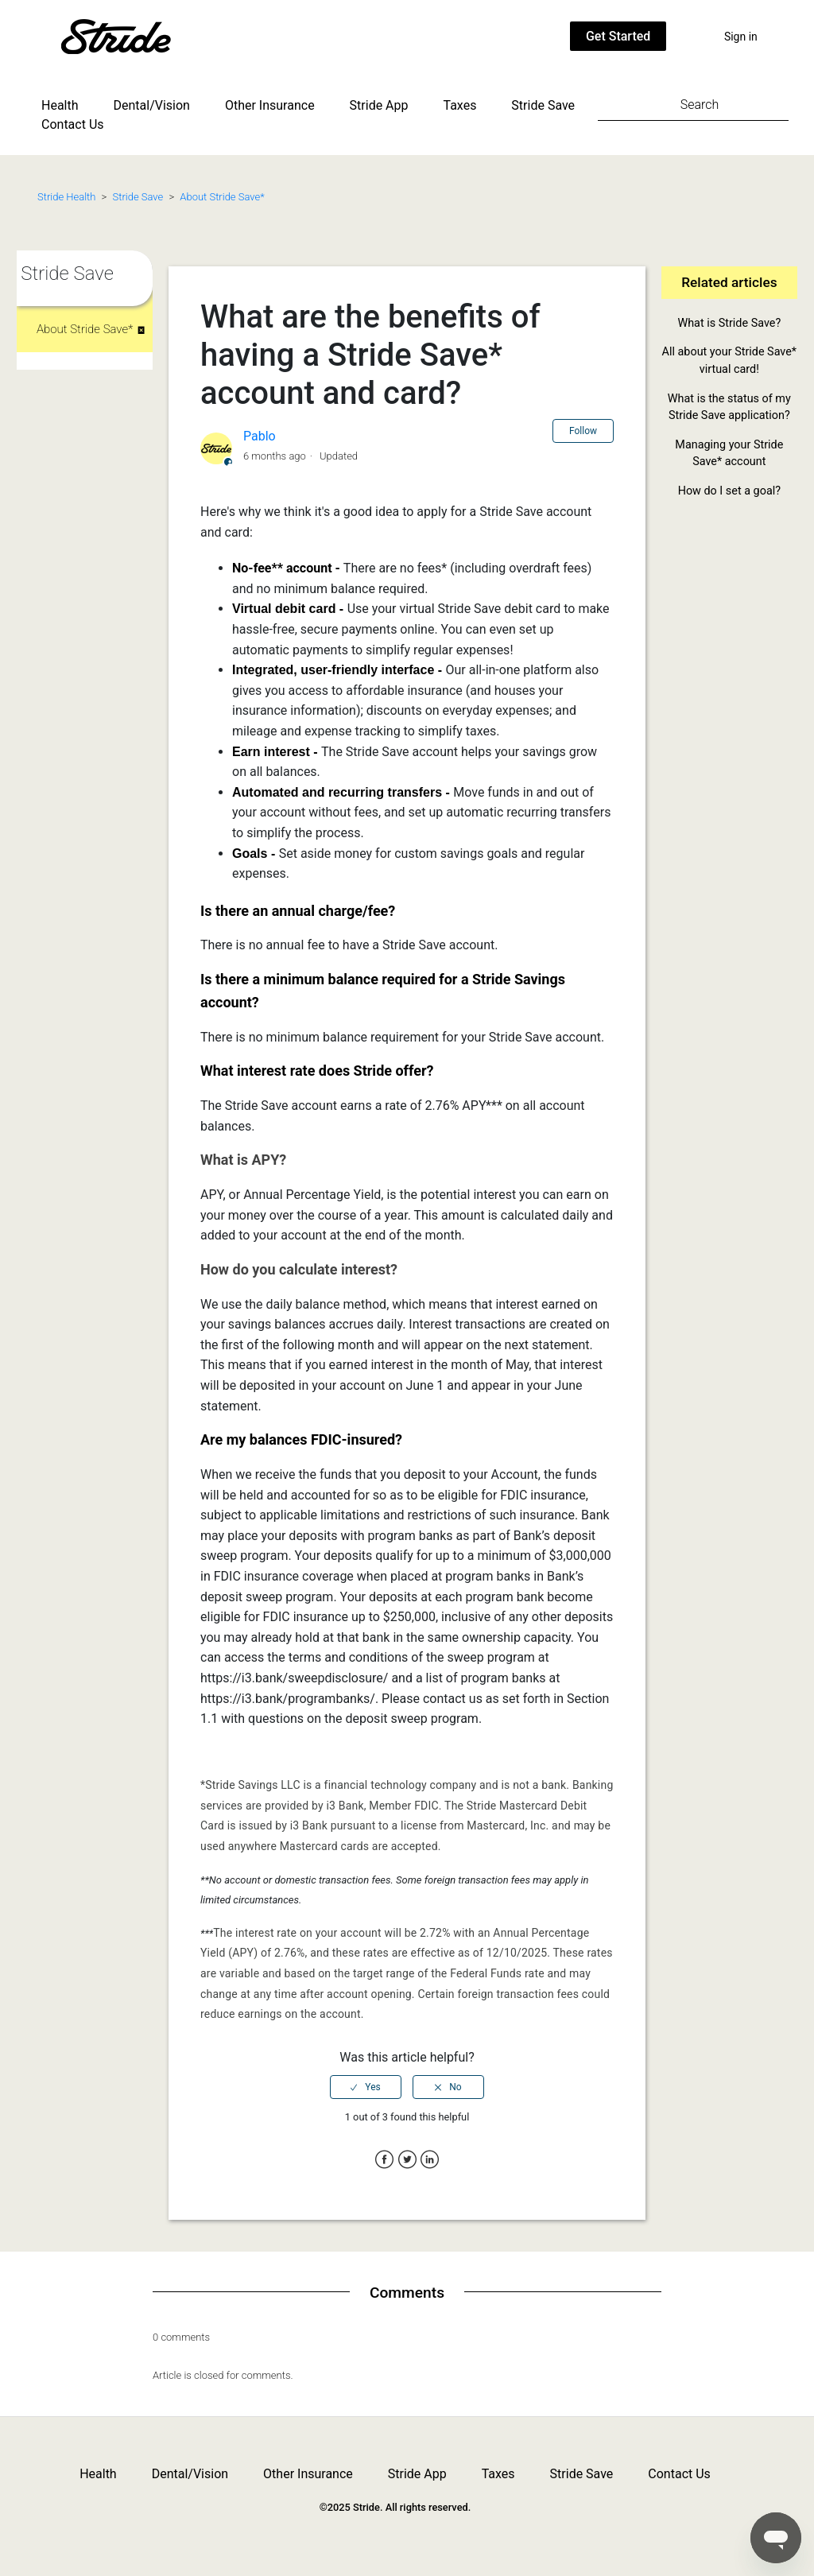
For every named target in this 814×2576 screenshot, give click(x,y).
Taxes (460, 105)
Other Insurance (270, 105)
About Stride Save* (222, 197)
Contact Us (72, 124)
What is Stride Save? (729, 323)
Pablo (259, 436)
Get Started (618, 36)
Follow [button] (583, 430)
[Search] (693, 104)
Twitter (407, 2160)
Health (60, 105)
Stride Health (66, 197)
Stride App (379, 105)
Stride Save (543, 105)
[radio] (365, 2087)
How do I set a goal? (729, 491)
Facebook (384, 2160)
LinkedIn (430, 2160)
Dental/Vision (152, 105)
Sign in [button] (741, 36)
